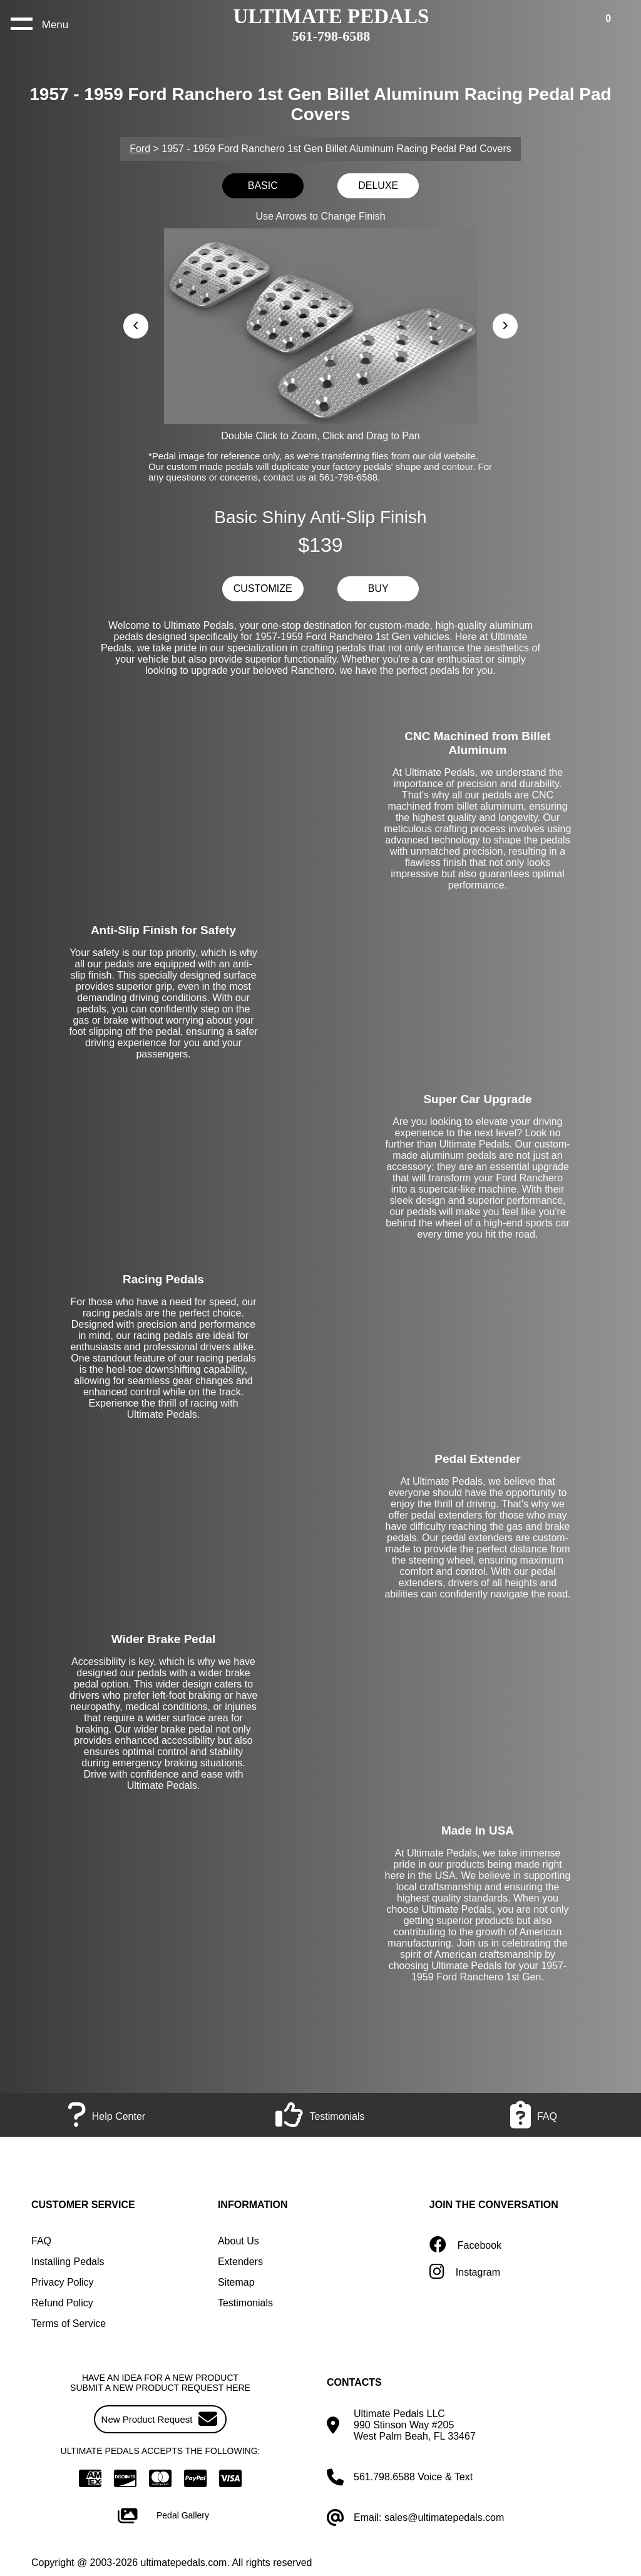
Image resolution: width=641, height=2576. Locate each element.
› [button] (505, 323)
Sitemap (236, 2282)
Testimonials (245, 2303)
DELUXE (378, 185)
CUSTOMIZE (262, 588)
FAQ (41, 2241)
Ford (140, 148)
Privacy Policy (62, 2282)
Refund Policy (62, 2303)
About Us (238, 2241)
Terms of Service (68, 2323)
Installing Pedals (68, 2261)
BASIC (263, 185)
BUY (378, 588)
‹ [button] (136, 323)
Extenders (240, 2261)
